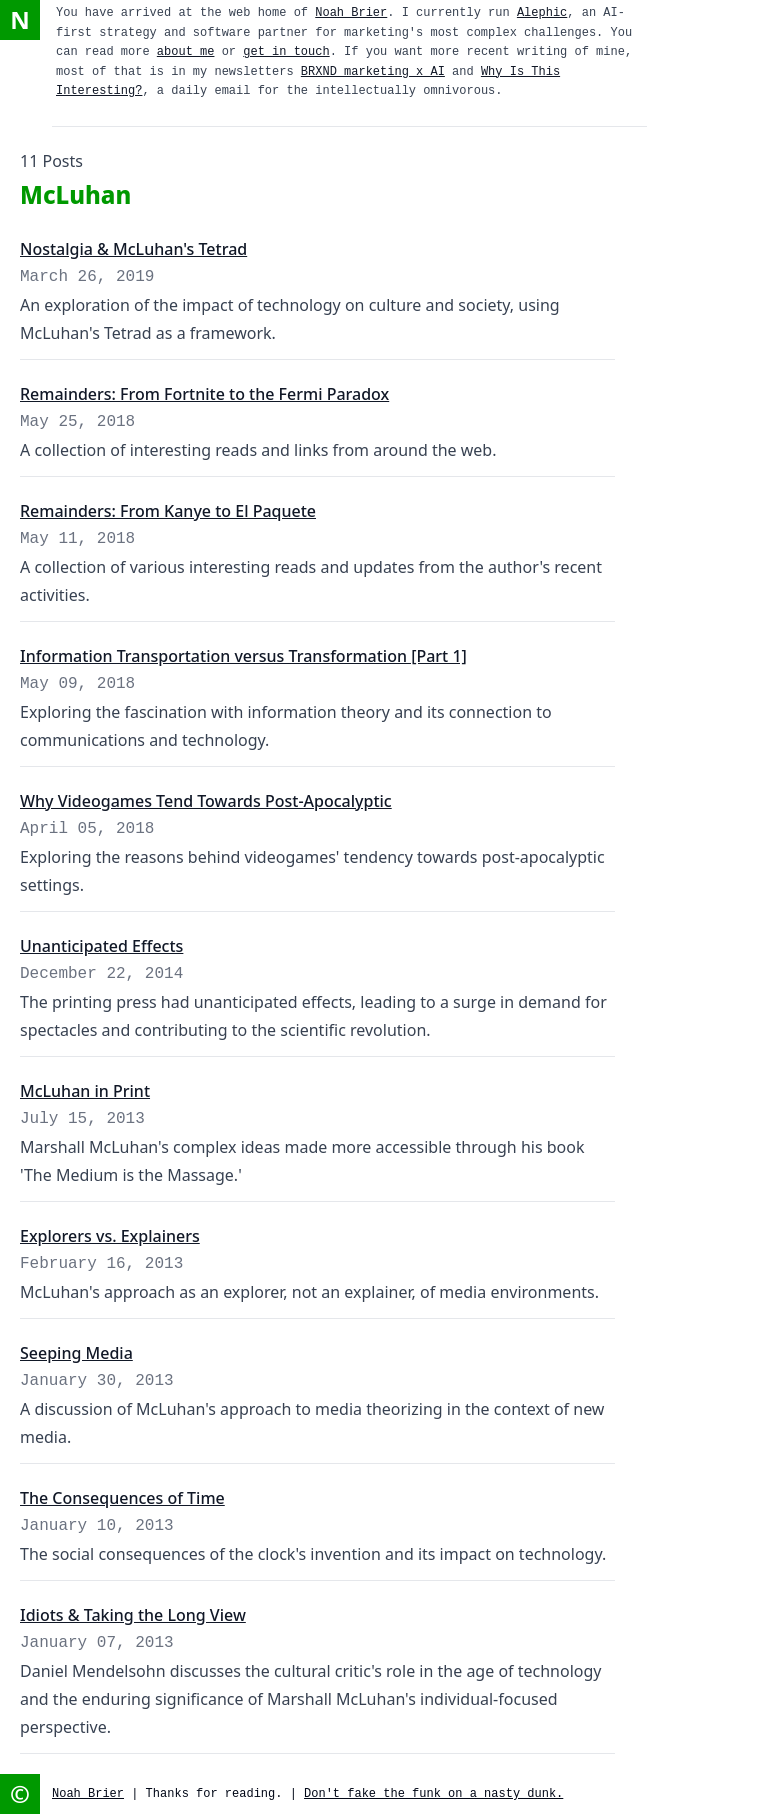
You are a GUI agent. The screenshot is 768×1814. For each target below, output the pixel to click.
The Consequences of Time (122, 1498)
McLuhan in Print (85, 1091)
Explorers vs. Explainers (110, 1236)
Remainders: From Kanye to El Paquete (168, 511)
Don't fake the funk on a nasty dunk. (433, 1794)
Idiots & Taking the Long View (133, 1615)
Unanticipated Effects (101, 946)
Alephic (542, 13)
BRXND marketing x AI (373, 72)
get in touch (286, 52)
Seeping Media (76, 1353)
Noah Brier (351, 13)
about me (186, 52)
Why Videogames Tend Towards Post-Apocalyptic (206, 801)
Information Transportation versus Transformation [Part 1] (243, 656)
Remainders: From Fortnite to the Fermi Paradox (204, 394)
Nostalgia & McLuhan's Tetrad (133, 249)
